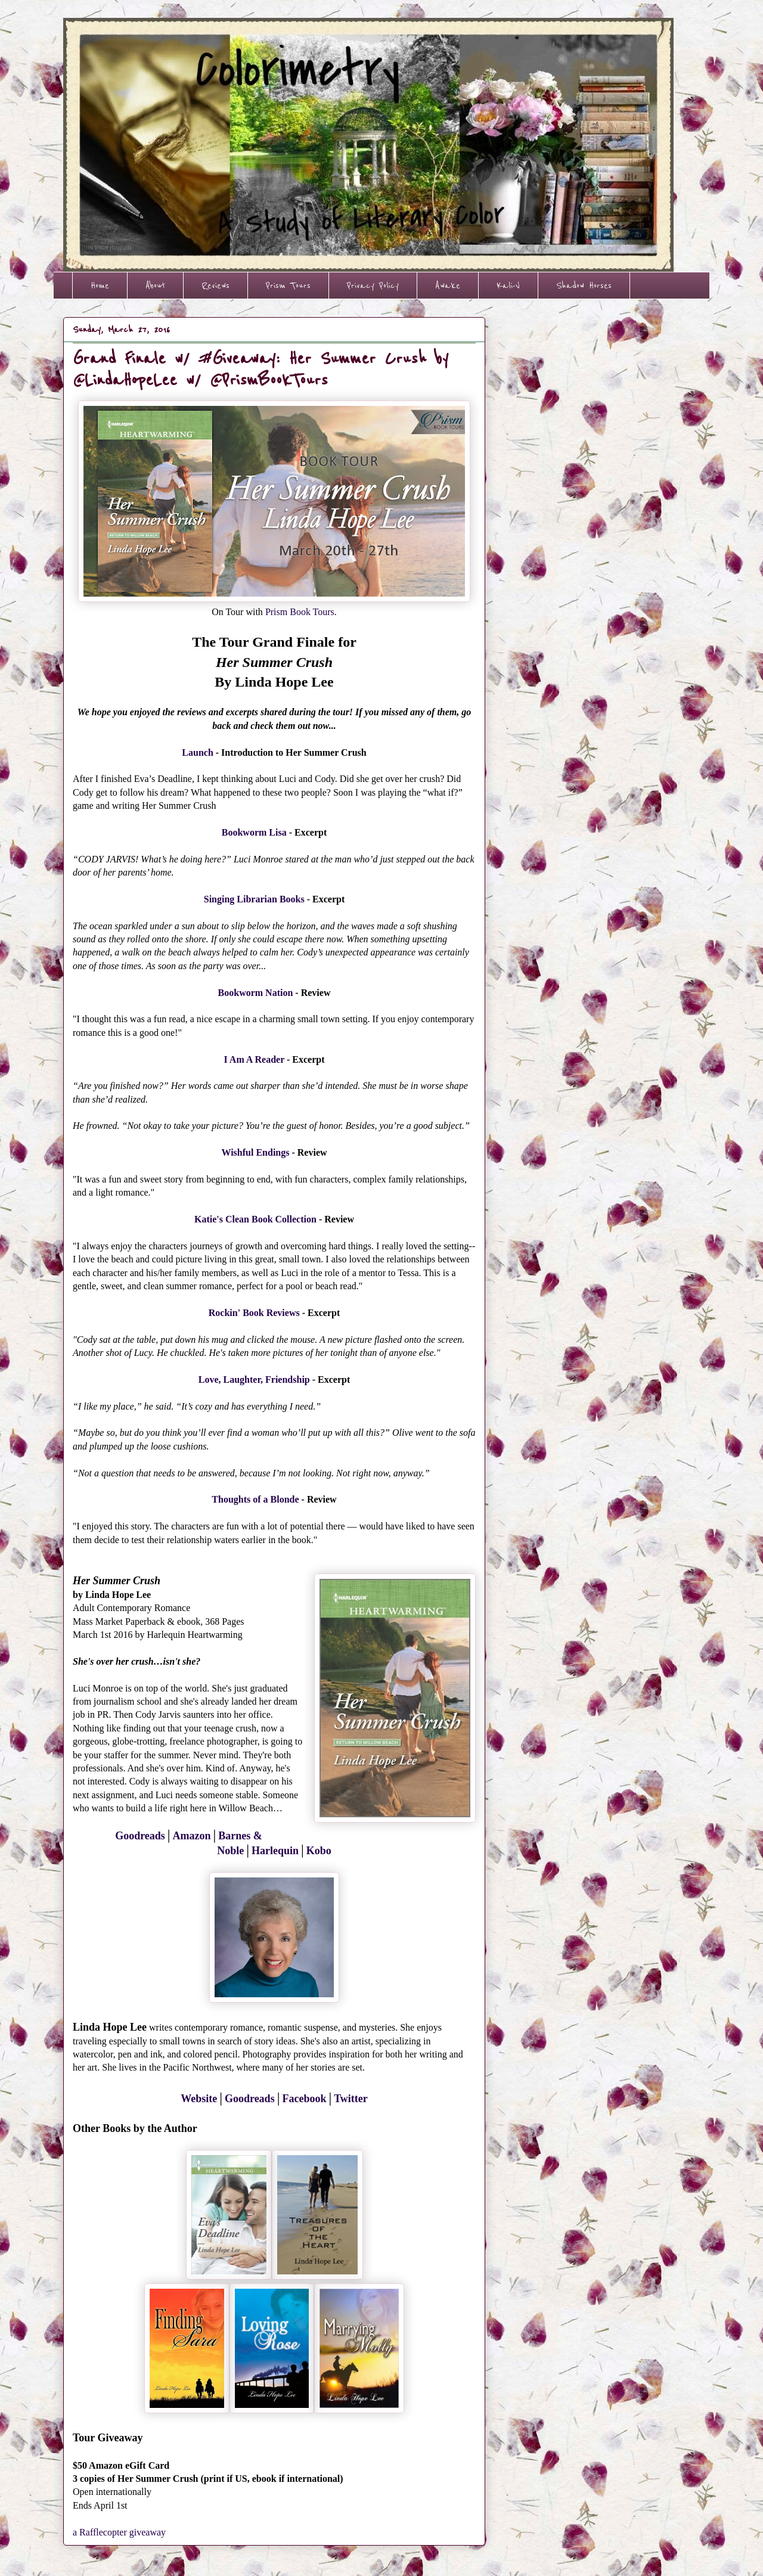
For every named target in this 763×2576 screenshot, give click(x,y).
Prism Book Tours (299, 612)
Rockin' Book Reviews (254, 1313)
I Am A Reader (254, 1059)
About (155, 285)
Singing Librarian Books (254, 899)
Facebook (304, 2099)
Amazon (192, 1836)
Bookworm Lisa (254, 832)
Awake (447, 285)
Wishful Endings (255, 1152)
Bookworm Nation (255, 993)
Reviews (215, 285)
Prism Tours (288, 285)
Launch (197, 752)
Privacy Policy (373, 285)
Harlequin (275, 1851)
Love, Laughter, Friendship (254, 1379)
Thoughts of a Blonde (255, 1499)
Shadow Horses (584, 285)
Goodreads (140, 1836)
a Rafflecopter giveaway (119, 2532)
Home (100, 285)
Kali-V (508, 285)
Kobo (318, 1851)
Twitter (351, 2099)
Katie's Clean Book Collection (255, 1219)
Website (199, 2099)
